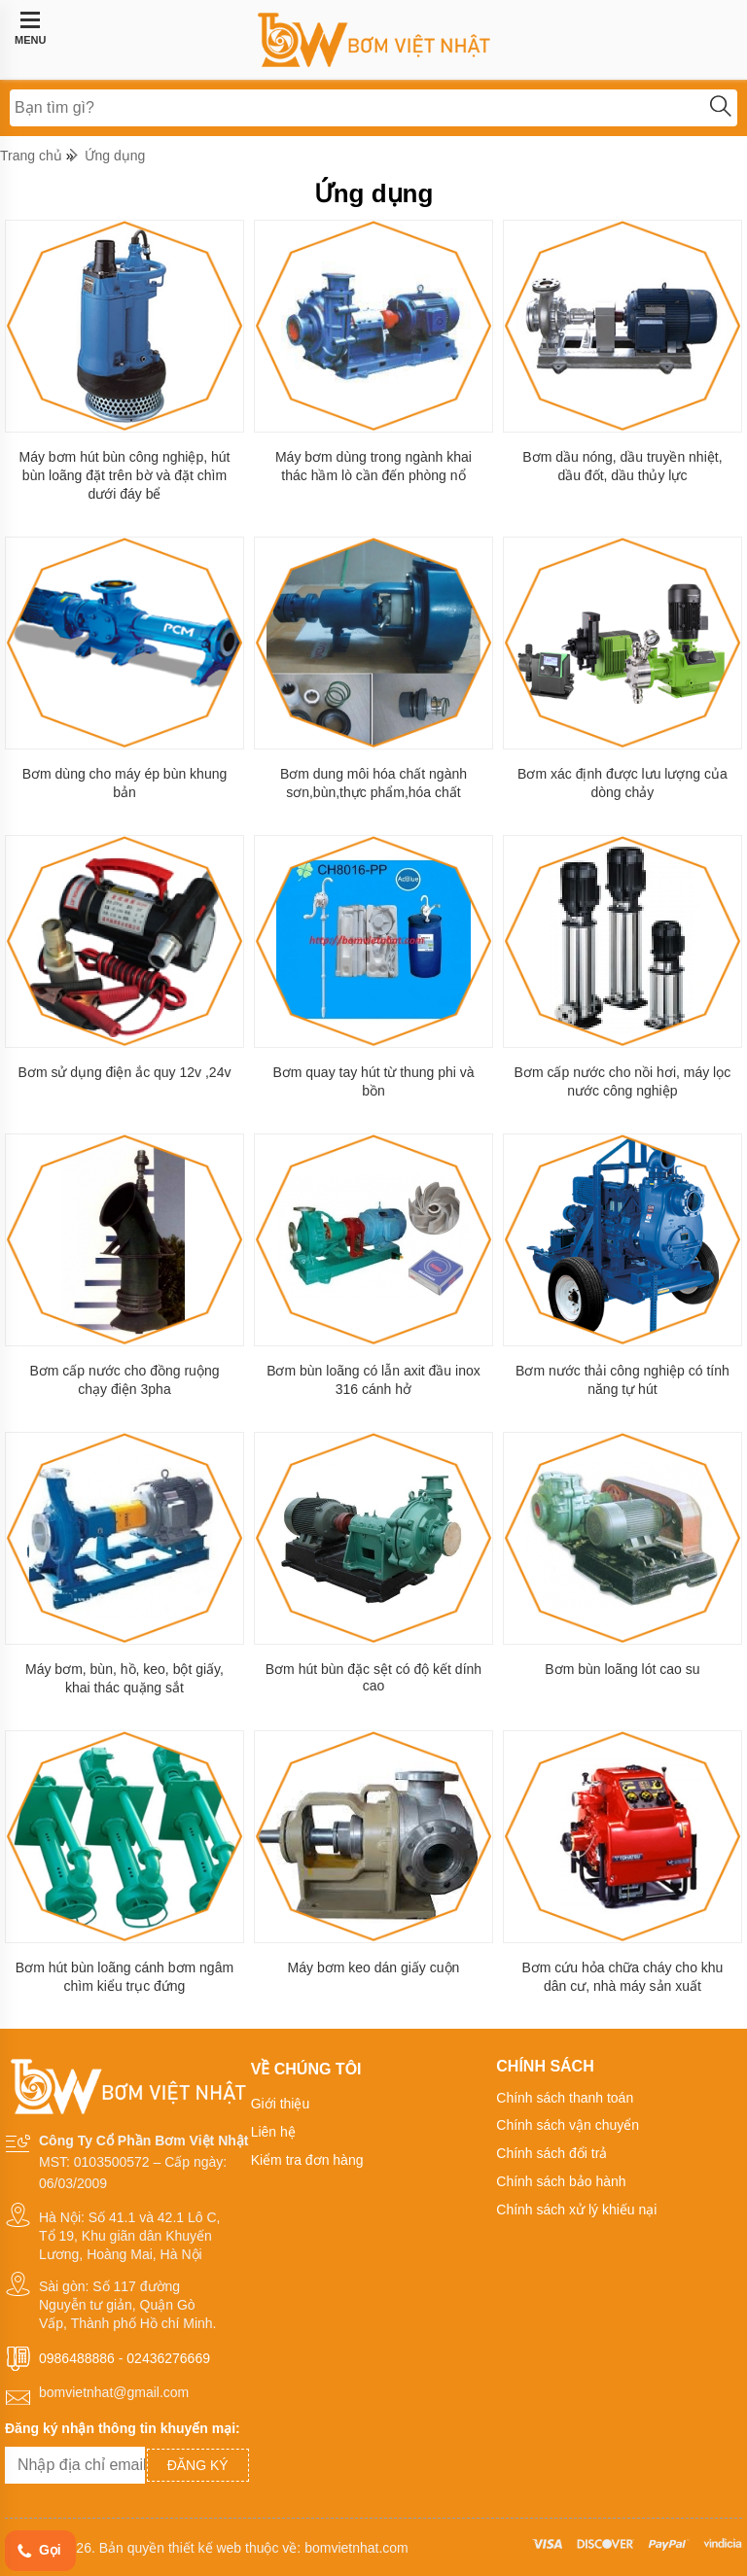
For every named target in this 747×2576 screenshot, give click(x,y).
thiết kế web (204, 2548)
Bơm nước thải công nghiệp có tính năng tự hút (622, 1380)
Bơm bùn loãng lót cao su (622, 1669)
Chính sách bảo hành (560, 2181)
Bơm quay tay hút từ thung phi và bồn (373, 1081)
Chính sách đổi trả (551, 2153)
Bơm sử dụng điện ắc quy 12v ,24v (124, 1072)
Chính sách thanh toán (564, 2098)
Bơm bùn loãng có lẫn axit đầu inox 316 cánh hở (373, 1380)
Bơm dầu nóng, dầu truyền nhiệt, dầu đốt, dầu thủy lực (622, 466)
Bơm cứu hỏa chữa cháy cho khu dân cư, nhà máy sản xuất (622, 1977)
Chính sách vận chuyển (567, 2125)
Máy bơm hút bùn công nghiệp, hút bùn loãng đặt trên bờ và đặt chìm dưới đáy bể (124, 475)
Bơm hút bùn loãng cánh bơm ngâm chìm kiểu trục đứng (124, 1977)
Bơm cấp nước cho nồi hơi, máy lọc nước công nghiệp (623, 1081)
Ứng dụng (115, 155)
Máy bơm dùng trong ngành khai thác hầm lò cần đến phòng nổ (373, 466)
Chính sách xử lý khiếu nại (576, 2209)
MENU (30, 28)
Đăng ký (198, 2465)
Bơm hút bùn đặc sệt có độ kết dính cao (373, 1677)
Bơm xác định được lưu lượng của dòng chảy (622, 783)
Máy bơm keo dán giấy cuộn (374, 1967)
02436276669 (168, 2358)
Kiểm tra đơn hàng (307, 2160)
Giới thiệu (280, 2103)
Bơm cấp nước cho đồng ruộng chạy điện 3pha (124, 1380)
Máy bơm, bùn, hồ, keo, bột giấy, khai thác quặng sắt (124, 1678)
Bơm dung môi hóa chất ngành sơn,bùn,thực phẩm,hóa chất (373, 783)
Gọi (38, 2551)
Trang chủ (31, 155)
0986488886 (77, 2358)
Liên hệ (273, 2132)
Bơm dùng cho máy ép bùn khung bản (125, 783)
